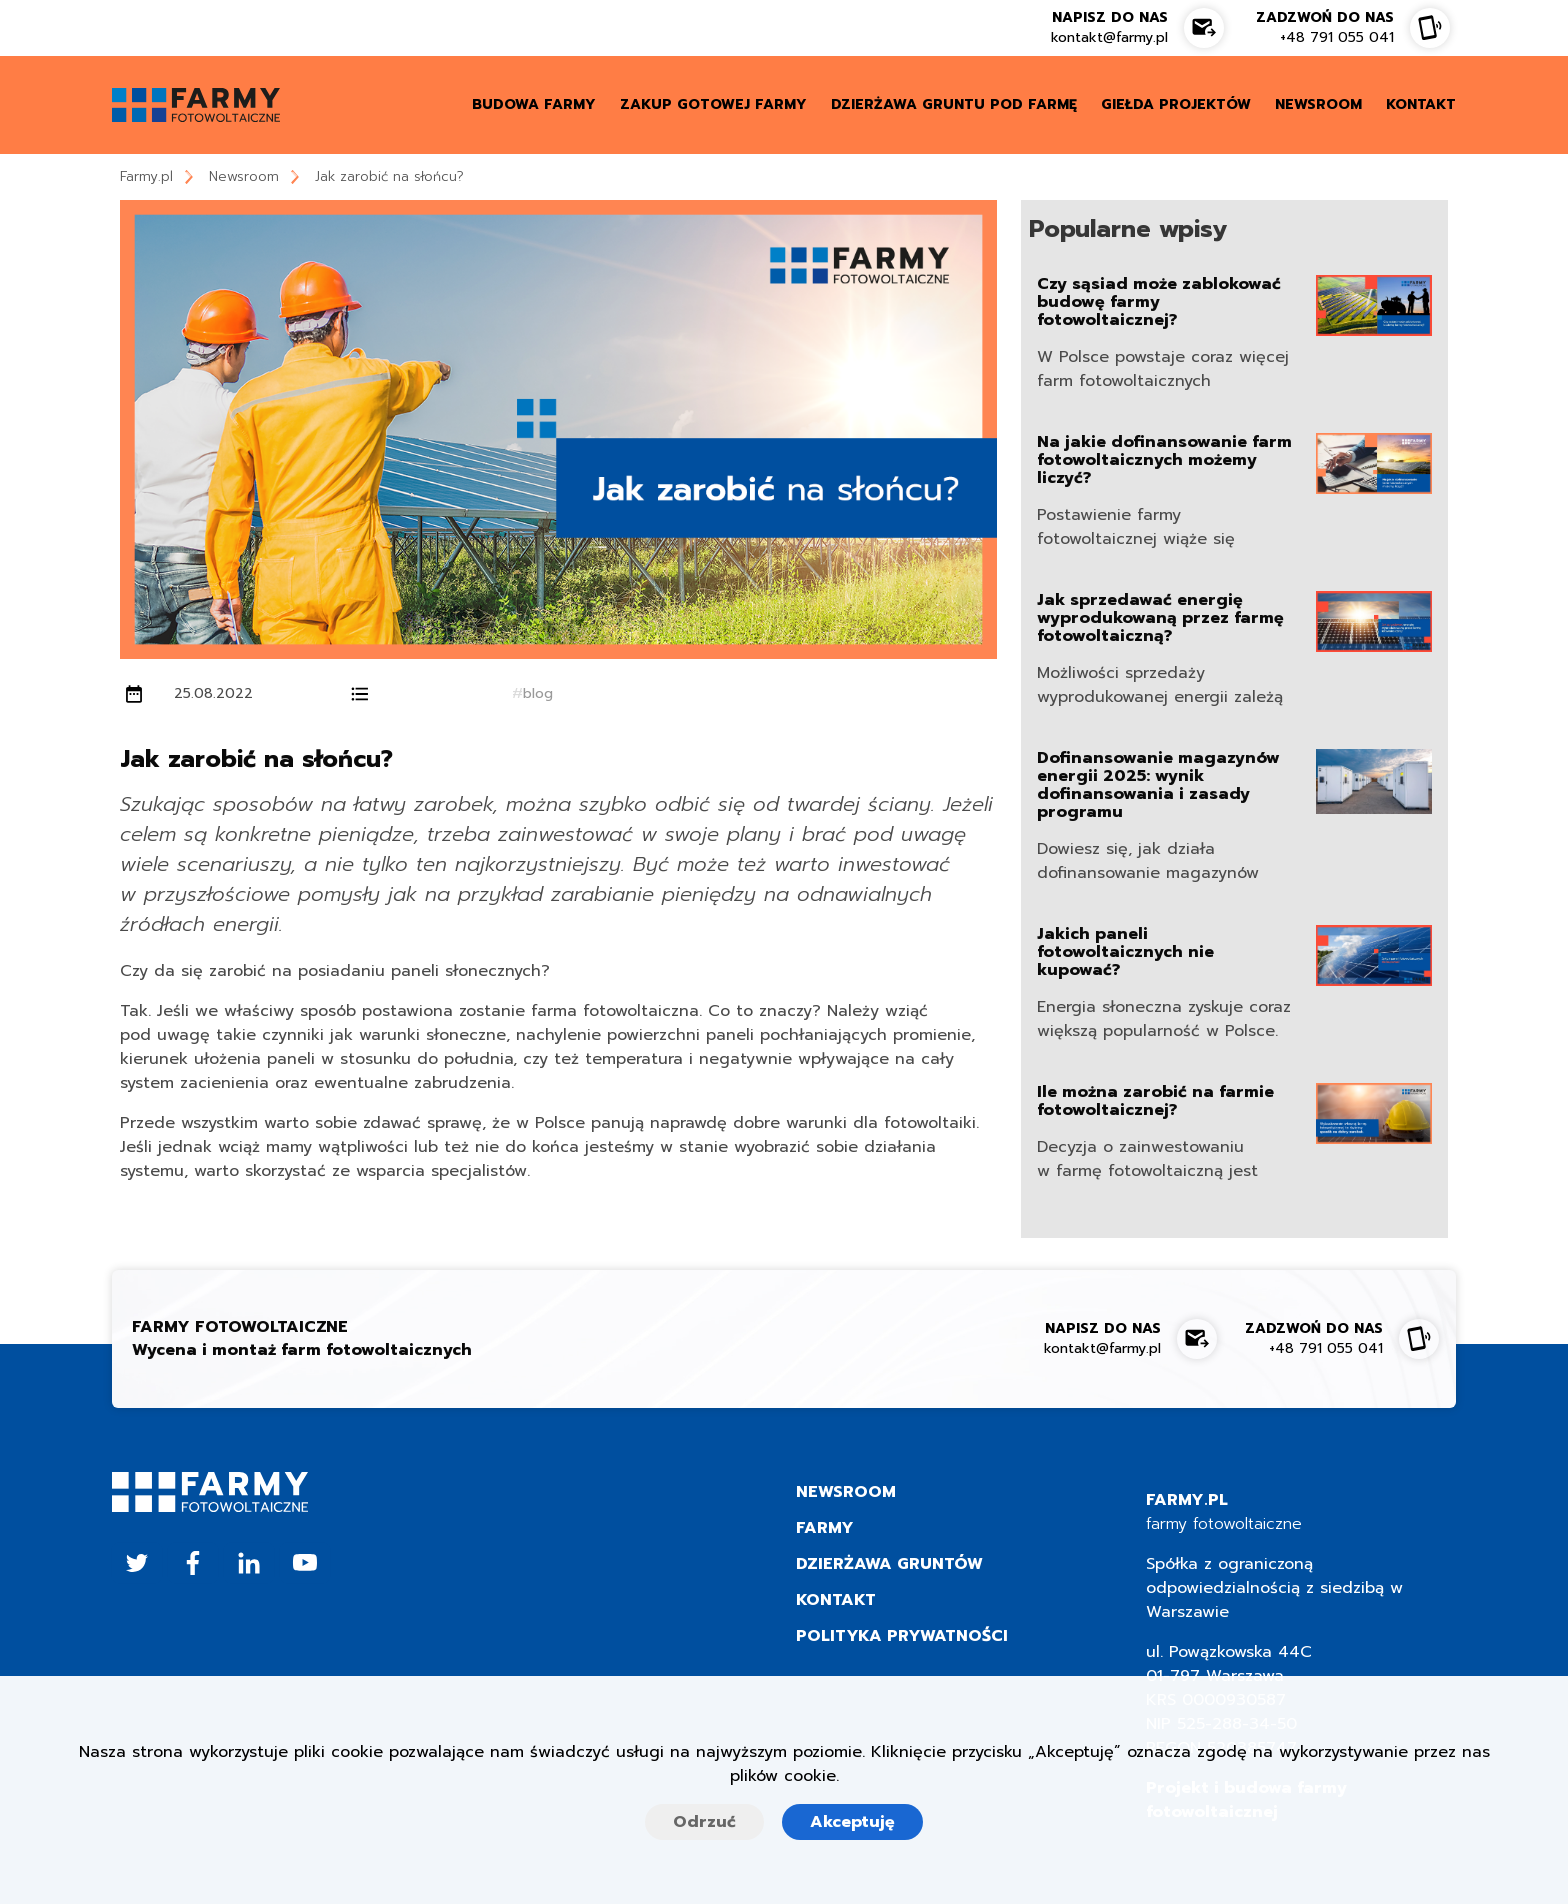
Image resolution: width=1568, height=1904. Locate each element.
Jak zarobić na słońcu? (389, 176)
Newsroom (244, 176)
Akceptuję (852, 1822)
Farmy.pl (146, 176)
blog (538, 693)
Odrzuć (704, 1822)
